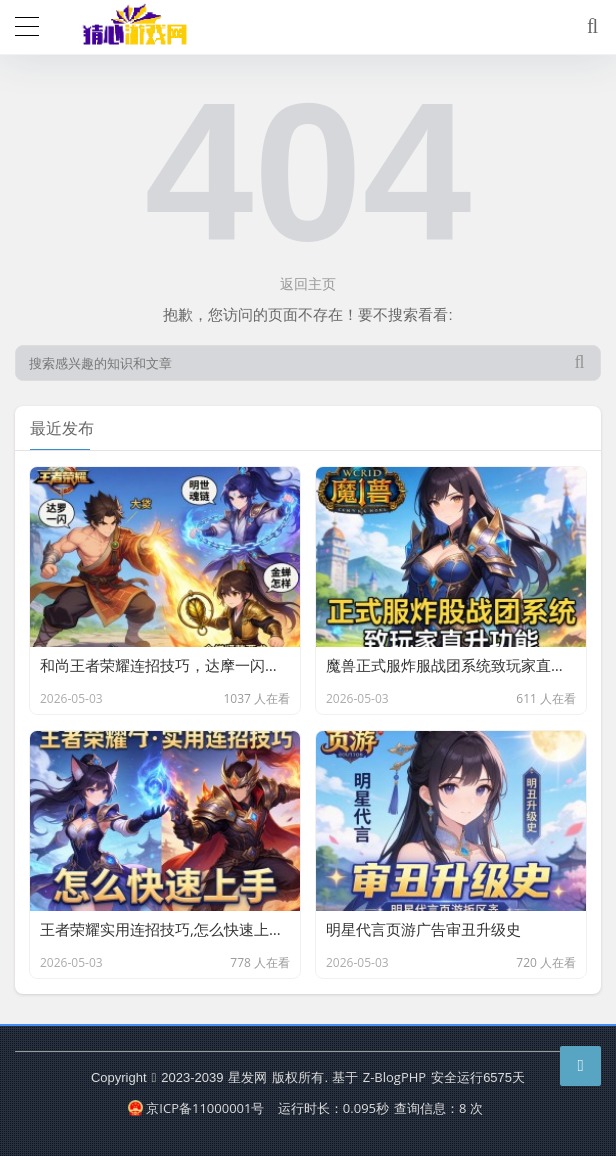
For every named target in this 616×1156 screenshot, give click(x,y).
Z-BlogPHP (394, 1077)
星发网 (247, 1077)
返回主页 (308, 283)
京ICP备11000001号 (196, 1108)
